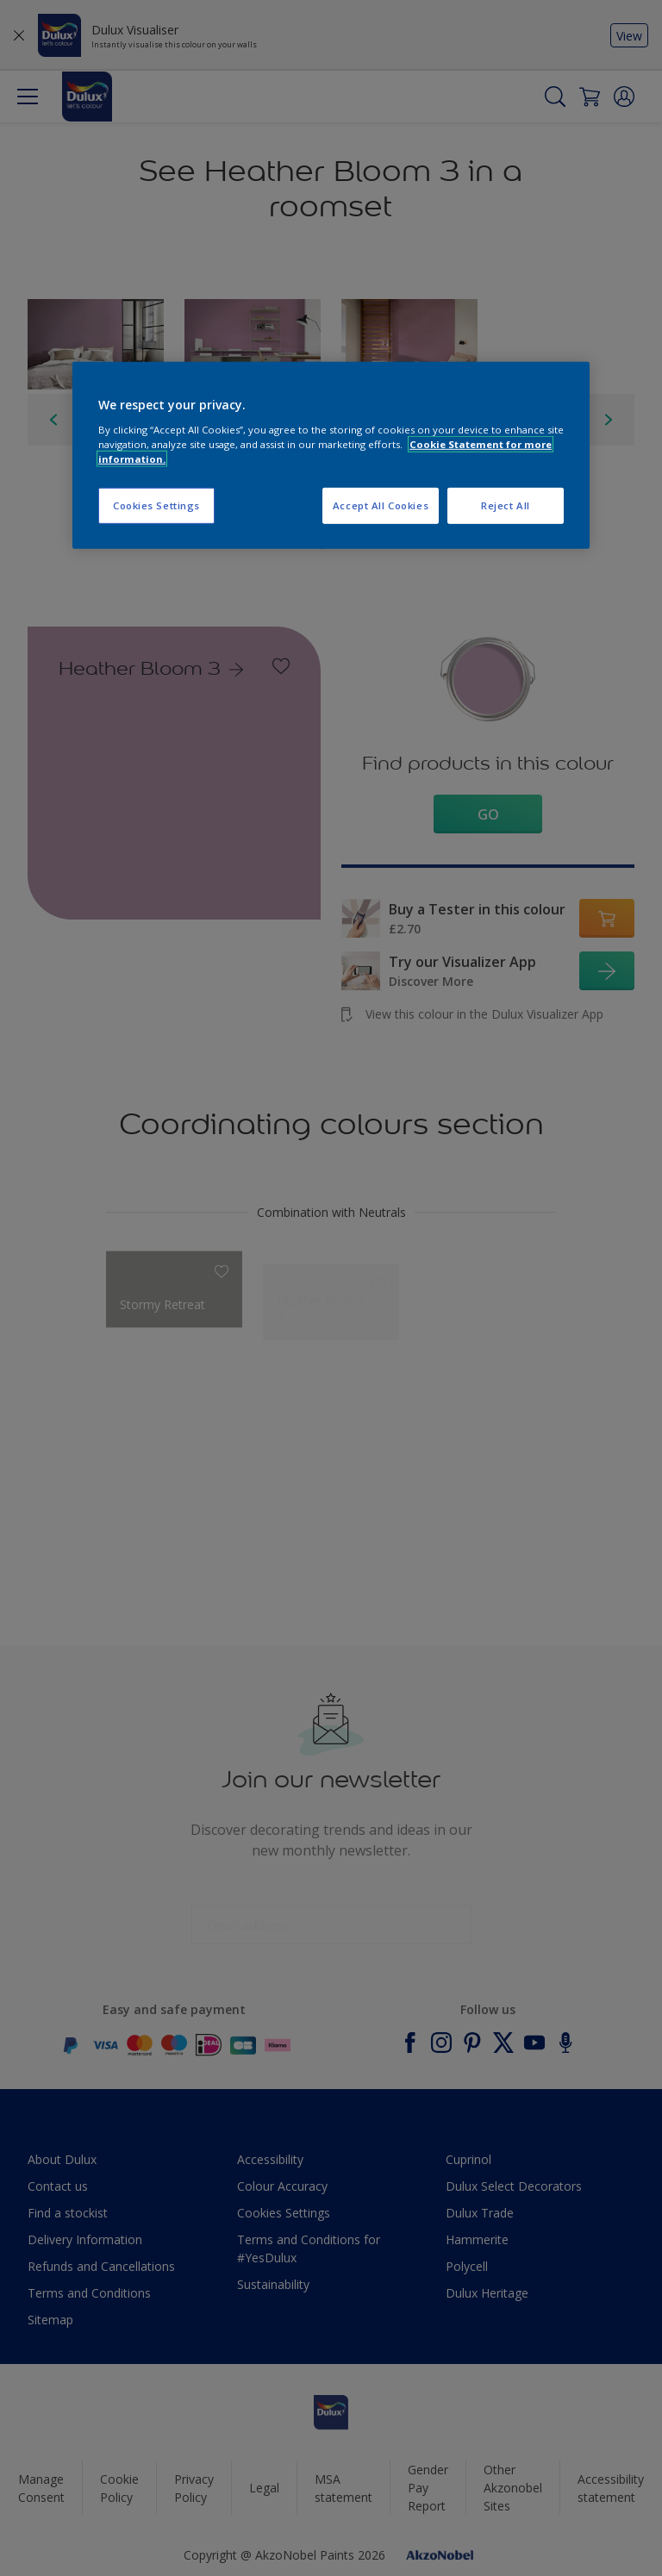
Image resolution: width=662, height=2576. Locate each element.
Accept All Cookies (380, 505)
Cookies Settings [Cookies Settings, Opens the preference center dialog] (156, 505)
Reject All (505, 505)
